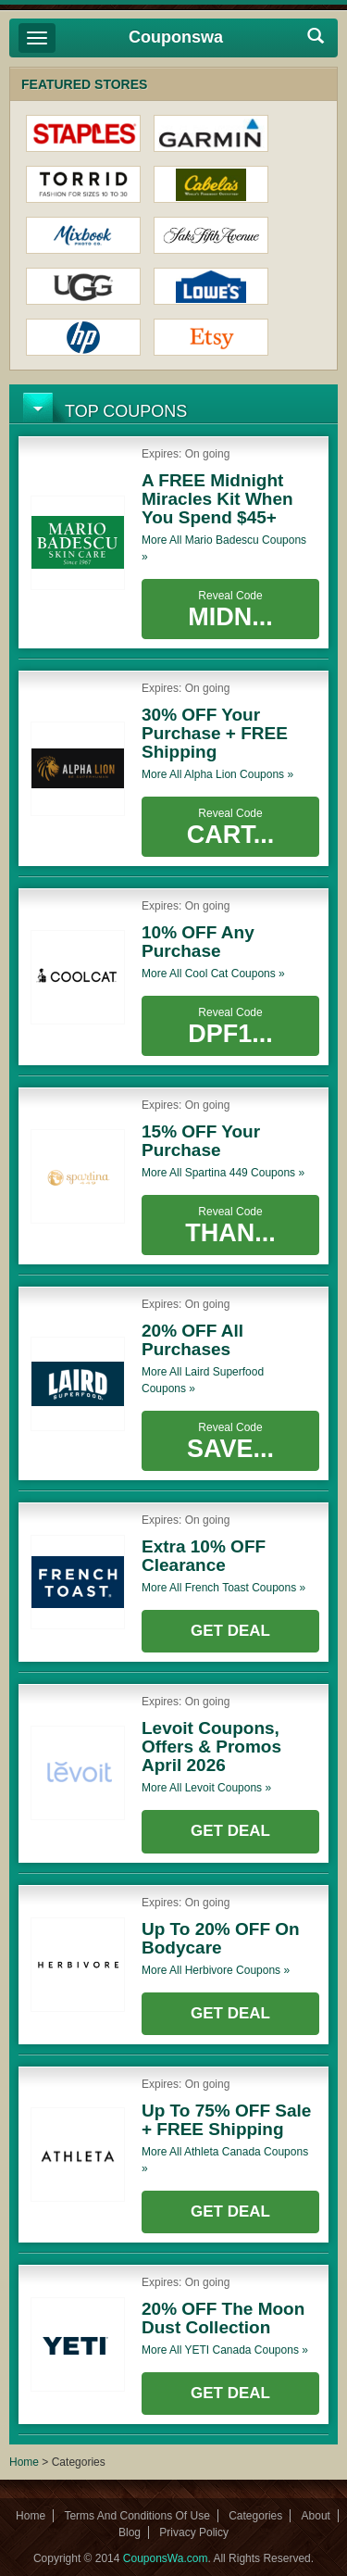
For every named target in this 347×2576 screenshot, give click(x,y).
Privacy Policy (194, 2532)
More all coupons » (224, 548)
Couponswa (176, 37)
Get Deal (230, 1631)
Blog (129, 2532)
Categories (255, 2515)
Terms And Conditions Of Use (136, 2515)
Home (24, 2462)
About (316, 2515)
